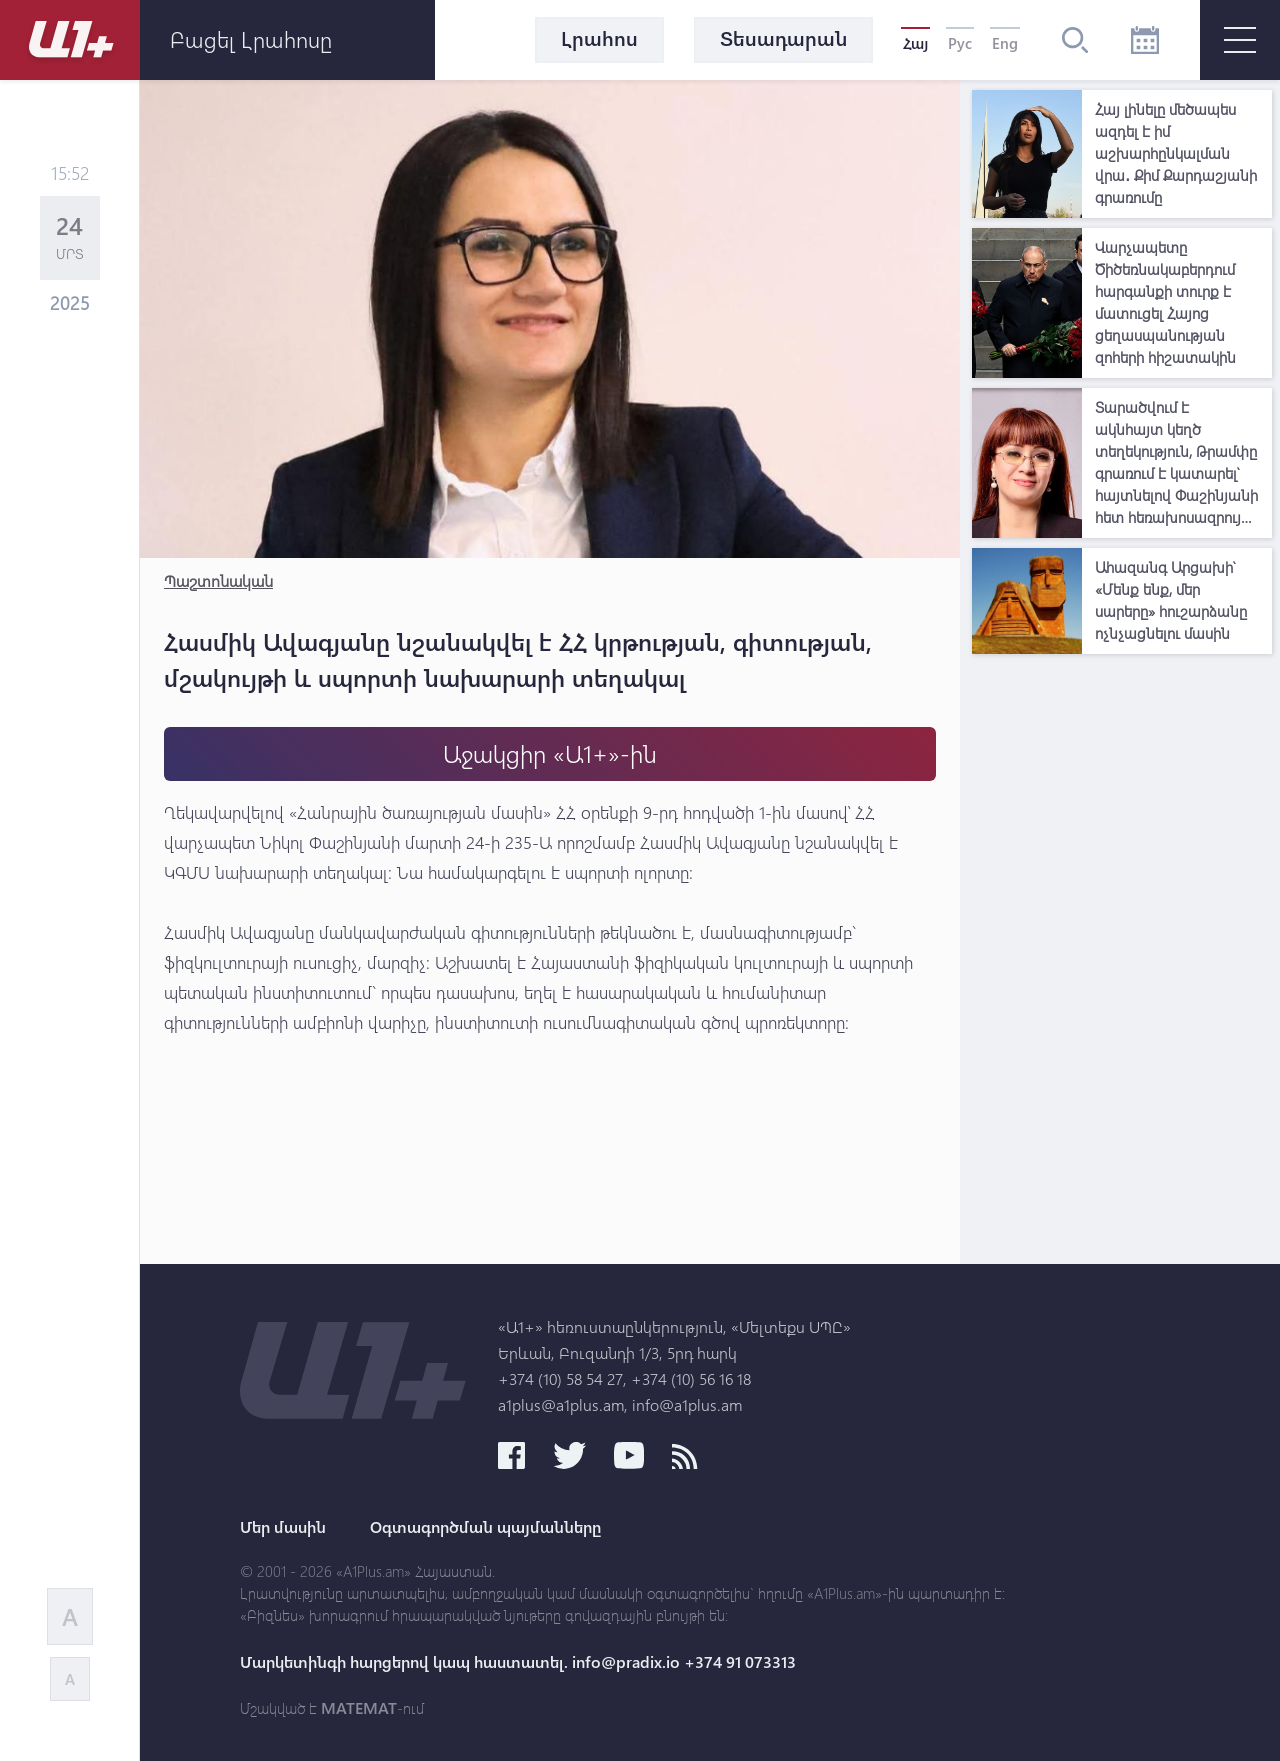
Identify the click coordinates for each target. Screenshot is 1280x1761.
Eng (1005, 43)
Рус (960, 43)
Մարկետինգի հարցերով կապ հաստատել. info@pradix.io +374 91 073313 (518, 1662)
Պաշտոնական (218, 580)
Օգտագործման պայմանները (485, 1527)
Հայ (915, 43)
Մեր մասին (283, 1527)
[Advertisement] (1122, 964)
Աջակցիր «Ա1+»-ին (550, 753)
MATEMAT (359, 1708)
